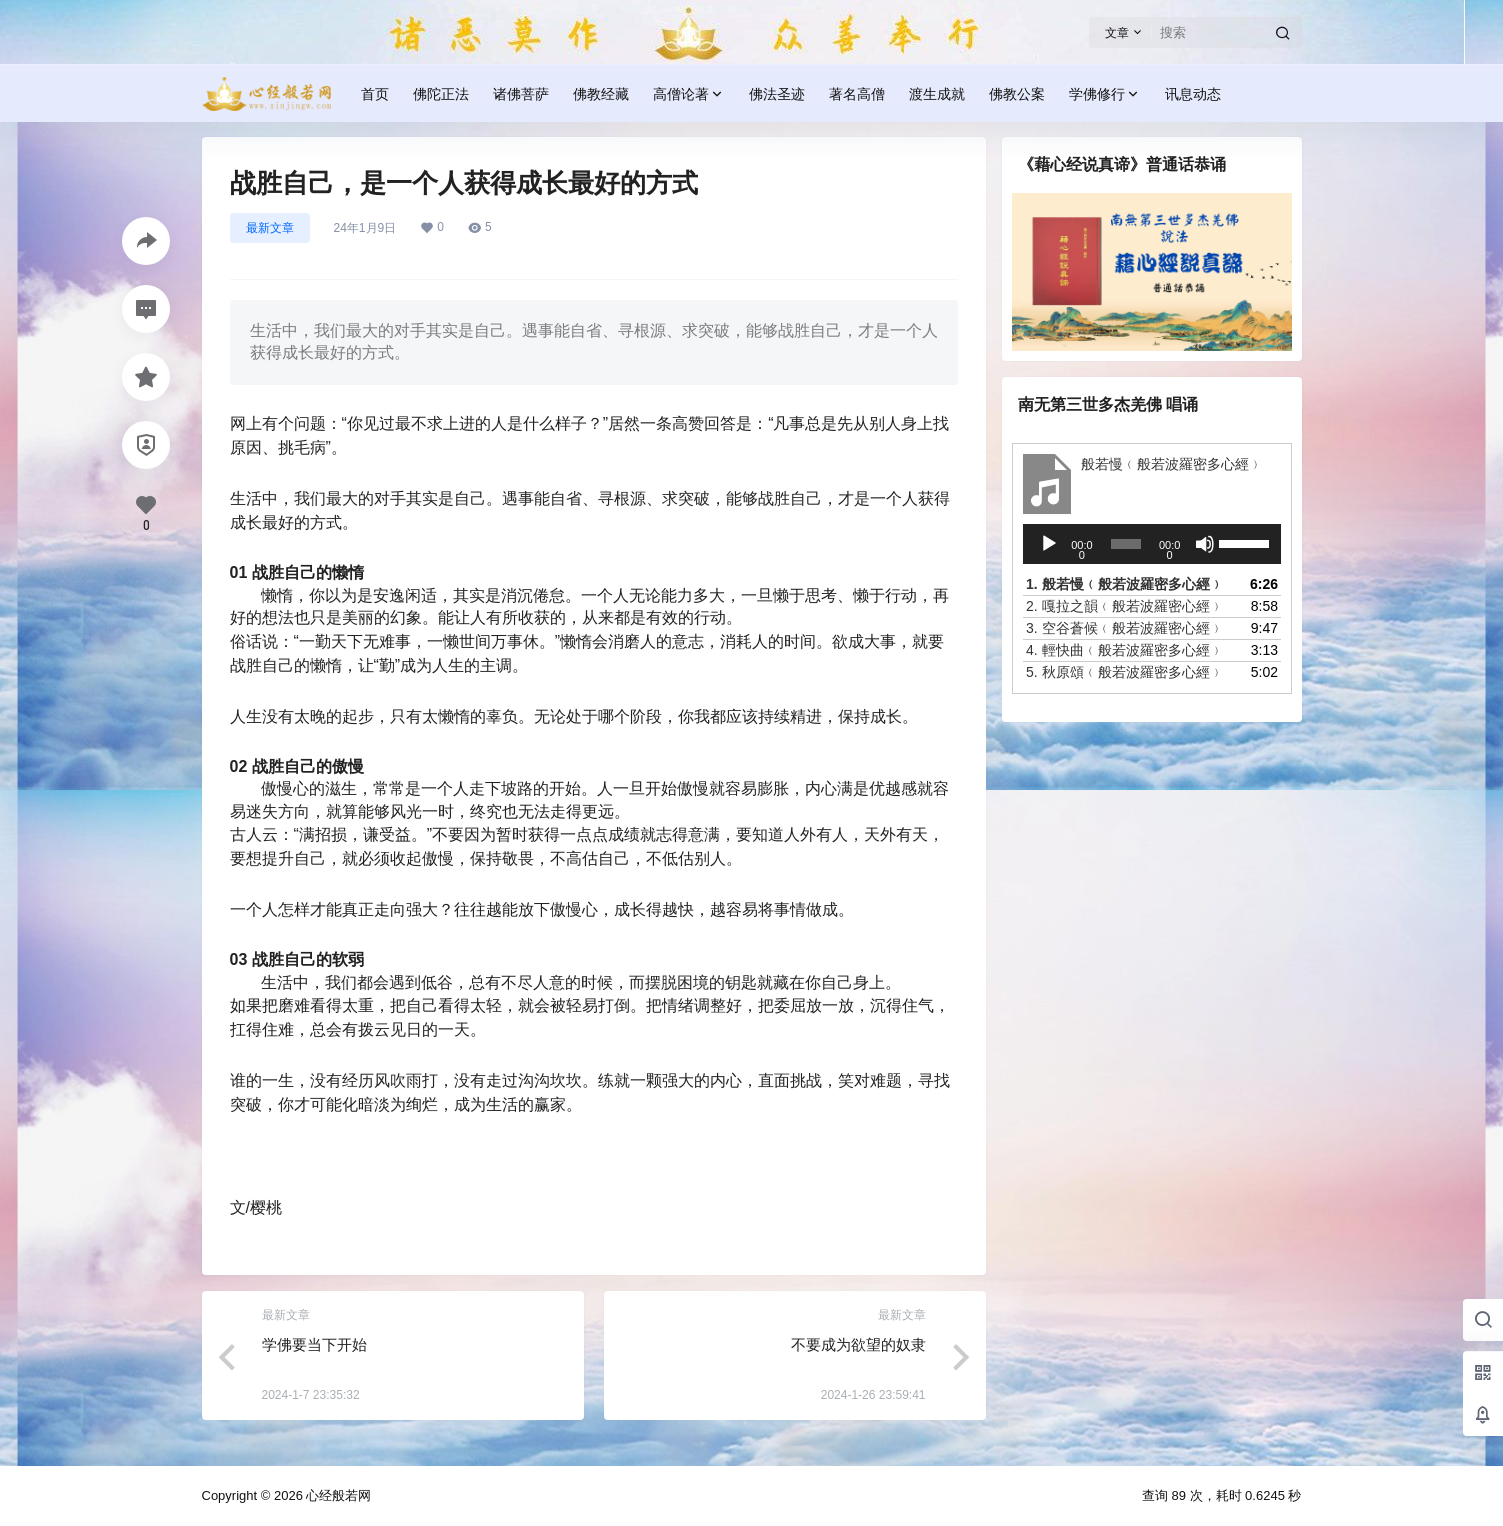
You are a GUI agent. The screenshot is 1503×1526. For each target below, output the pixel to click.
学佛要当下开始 (314, 1344)
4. (1125, 650)
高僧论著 (689, 94)
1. (1125, 584)
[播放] (1049, 544)
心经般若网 (337, 1495)
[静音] (1204, 544)
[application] (1152, 544)
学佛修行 (1105, 94)
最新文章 (270, 228)
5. (1125, 672)
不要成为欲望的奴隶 (858, 1344)
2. (1125, 606)
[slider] (1125, 544)
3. (1125, 628)
